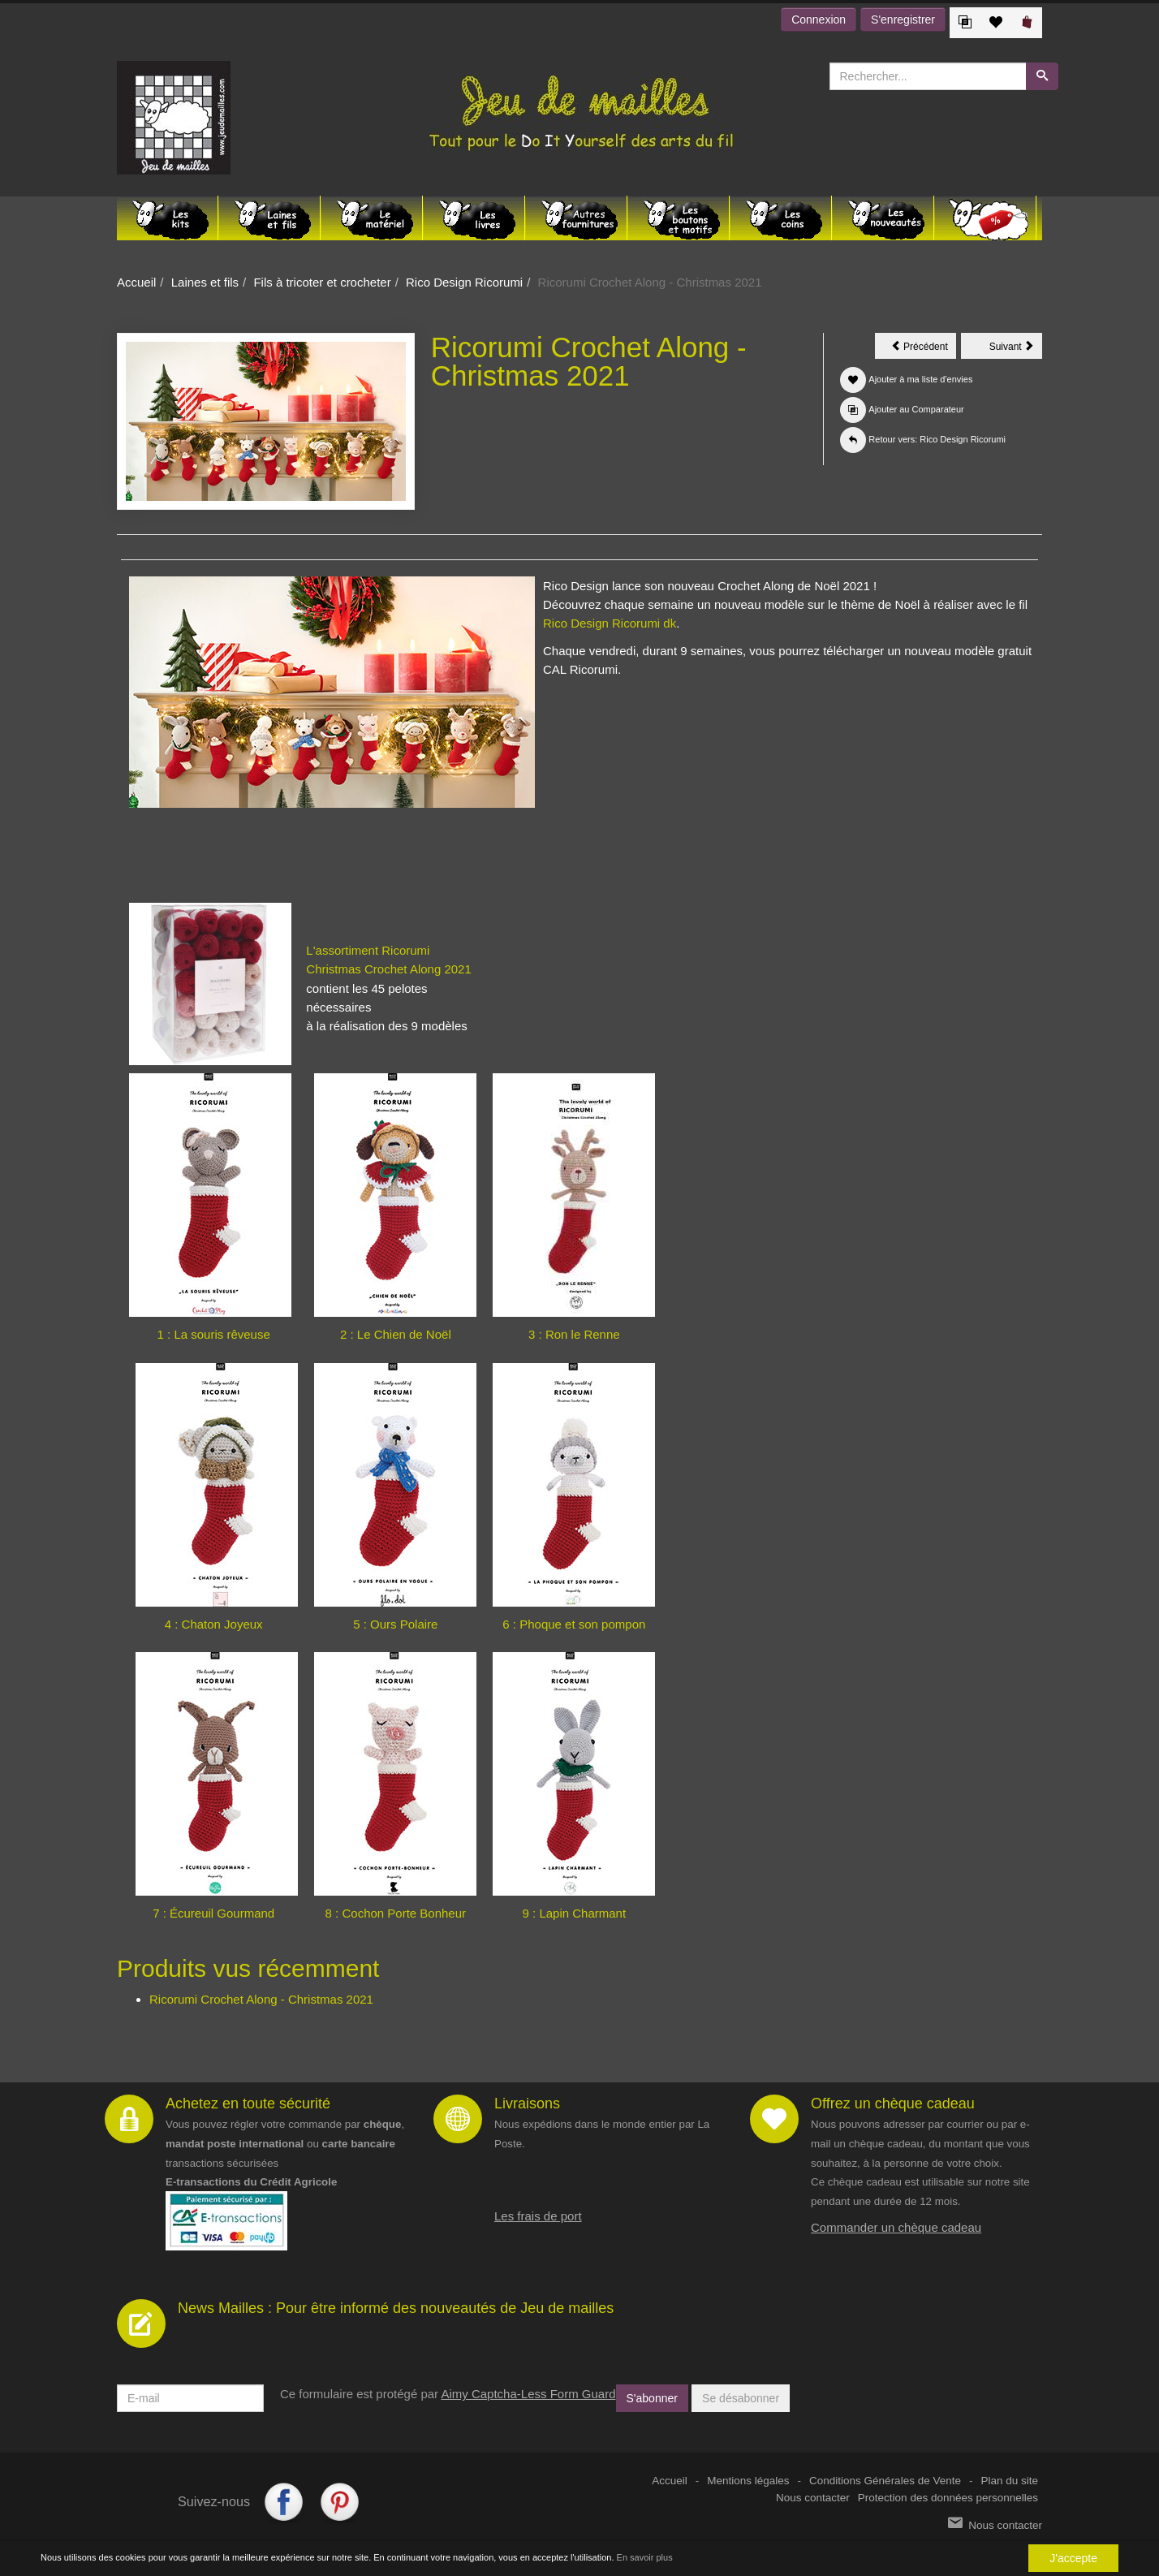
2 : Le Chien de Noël (395, 1334)
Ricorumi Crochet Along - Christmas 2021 (261, 1999)
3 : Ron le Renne (574, 1334)
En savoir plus (645, 2557)
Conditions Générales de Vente (885, 2481)
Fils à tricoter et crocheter (321, 282)
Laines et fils (205, 282)
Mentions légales (748, 2481)
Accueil (136, 282)
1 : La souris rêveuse (213, 1334)
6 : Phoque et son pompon (573, 1624)
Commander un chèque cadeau (896, 2227)
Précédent (923, 349)
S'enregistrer (903, 19)
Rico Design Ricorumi (464, 282)
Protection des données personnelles (948, 2498)
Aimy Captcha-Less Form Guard (528, 2394)
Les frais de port (538, 2216)
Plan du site (1009, 2481)
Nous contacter (813, 2498)
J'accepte (1073, 2558)
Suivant (1015, 349)
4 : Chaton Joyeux (214, 1624)
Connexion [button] (818, 19)
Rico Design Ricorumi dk (609, 623)
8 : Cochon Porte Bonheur (395, 1913)
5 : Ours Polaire (395, 1624)
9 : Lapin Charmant (575, 1913)
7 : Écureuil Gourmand (213, 1913)
